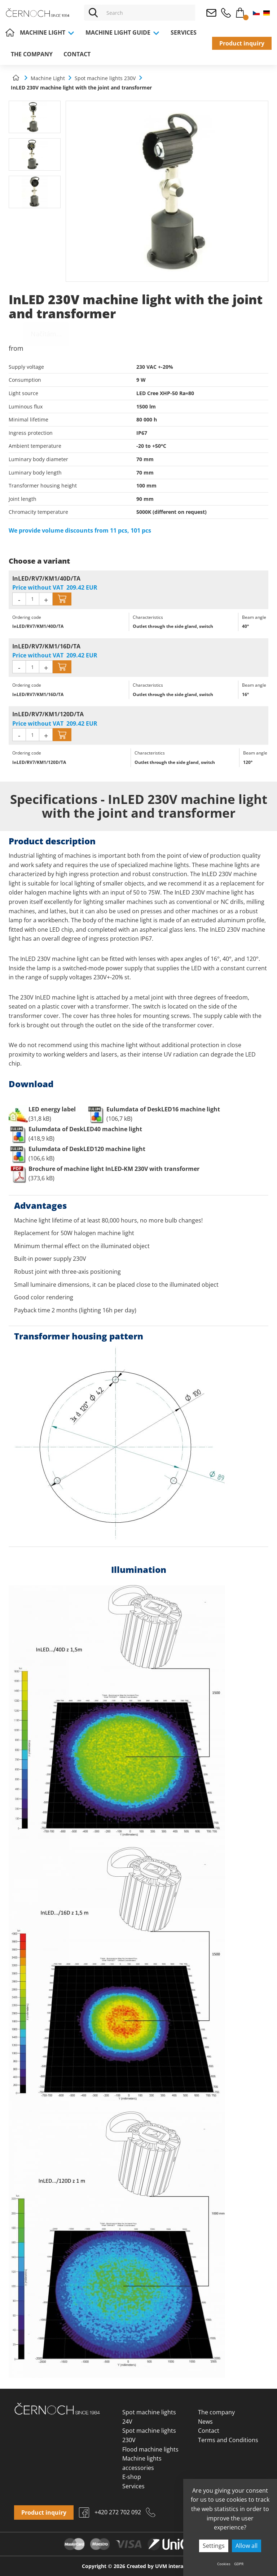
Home (9, 32)
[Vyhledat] (93, 13)
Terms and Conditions (228, 2440)
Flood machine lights (150, 2449)
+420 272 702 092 (226, 12)
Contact (77, 54)
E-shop (131, 2477)
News (205, 2422)
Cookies (223, 2563)
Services (184, 32)
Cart (240, 11)
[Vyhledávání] (148, 12)
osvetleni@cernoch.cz (211, 12)
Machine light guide (122, 32)
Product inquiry (241, 43)
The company (32, 54)
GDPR (238, 2563)
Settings (214, 2546)
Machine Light (47, 32)
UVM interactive (175, 2566)
